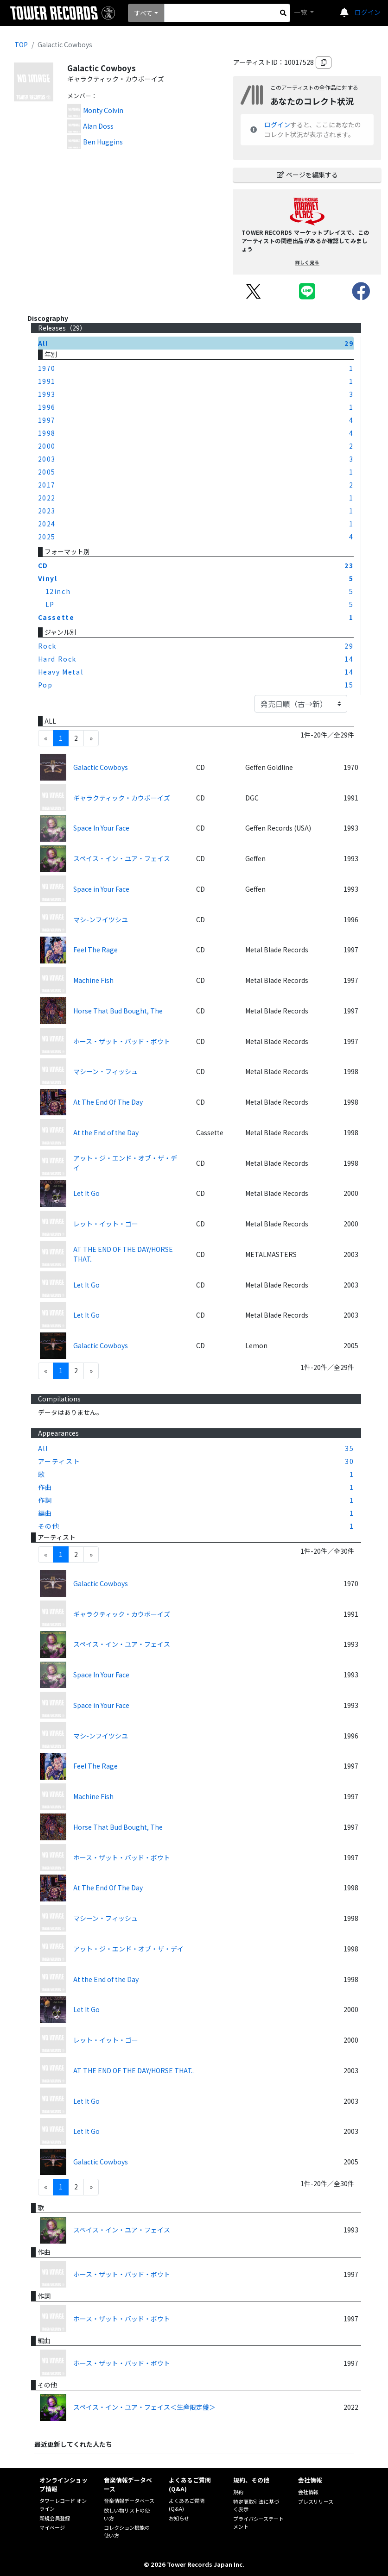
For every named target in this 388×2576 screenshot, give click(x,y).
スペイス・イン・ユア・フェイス (121, 858)
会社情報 (308, 2491)
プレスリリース (315, 2501)
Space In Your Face (101, 827)
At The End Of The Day (108, 1102)
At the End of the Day (106, 1132)
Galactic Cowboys (100, 767)
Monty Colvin (103, 110)
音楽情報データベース (129, 2500)
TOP (21, 44)
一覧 (301, 12)
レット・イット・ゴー (105, 1223)
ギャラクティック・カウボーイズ (121, 797)
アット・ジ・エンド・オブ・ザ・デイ (125, 1162)
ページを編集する (307, 174)
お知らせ (179, 2518)
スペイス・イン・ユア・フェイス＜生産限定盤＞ (144, 2407)
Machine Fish (93, 980)
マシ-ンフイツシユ (100, 919)
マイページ (52, 2527)
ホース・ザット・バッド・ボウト (121, 1041)
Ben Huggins (103, 141)
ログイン (368, 12)
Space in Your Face (101, 889)
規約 (238, 2491)
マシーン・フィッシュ (105, 1071)
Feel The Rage (95, 949)
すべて (143, 13)
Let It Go (86, 1193)
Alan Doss (98, 126)
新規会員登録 (54, 2518)
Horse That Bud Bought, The (118, 1010)
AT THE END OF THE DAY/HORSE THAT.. (123, 1253)
